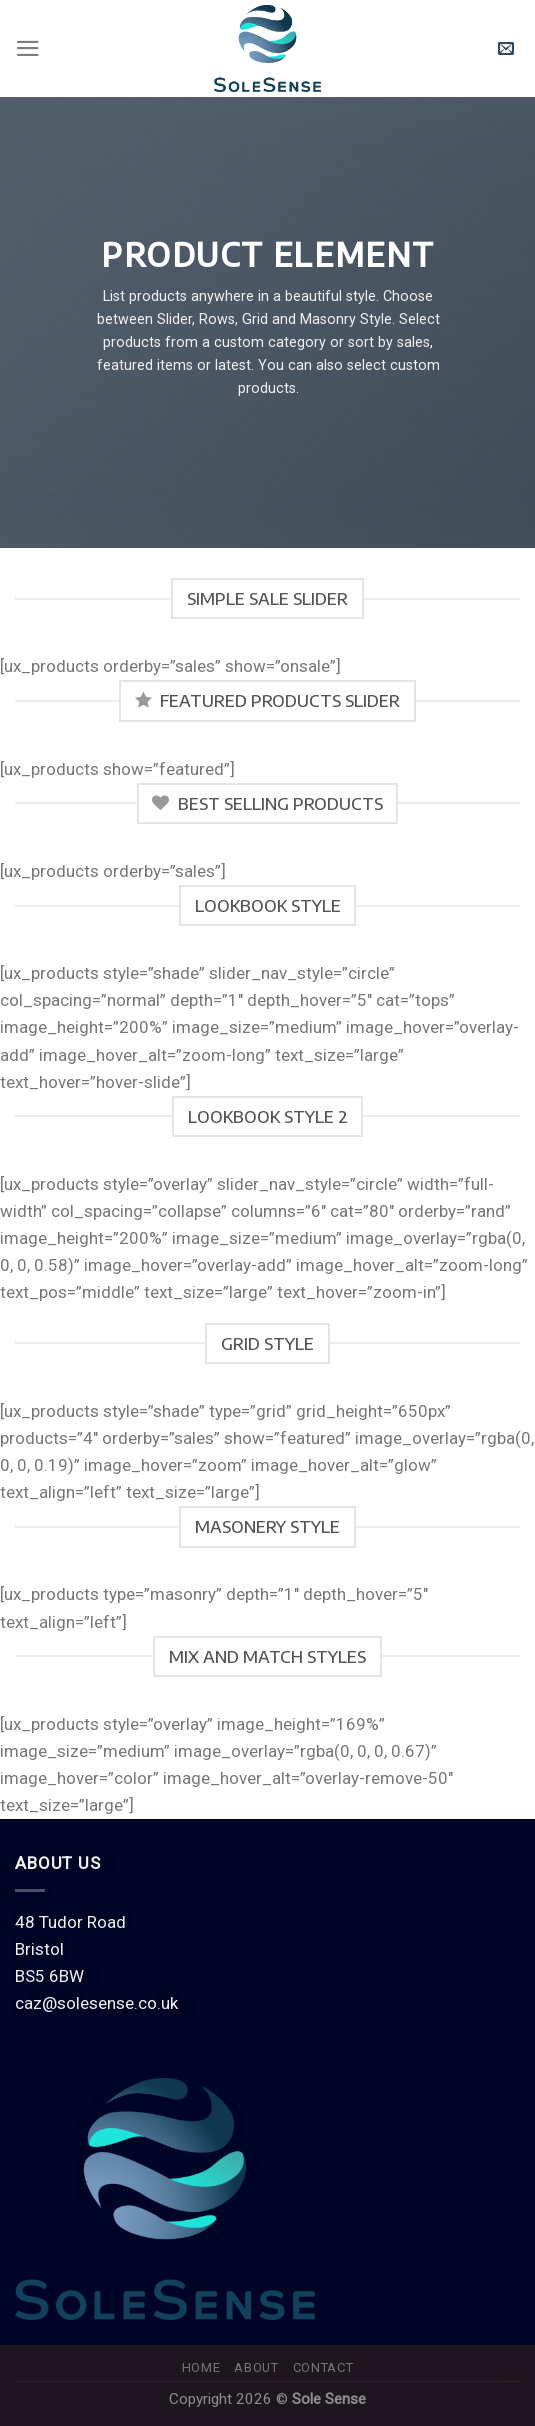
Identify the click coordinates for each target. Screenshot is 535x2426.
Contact (323, 2367)
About (256, 2367)
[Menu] (28, 48)
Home (201, 2367)
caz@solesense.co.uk (96, 2003)
